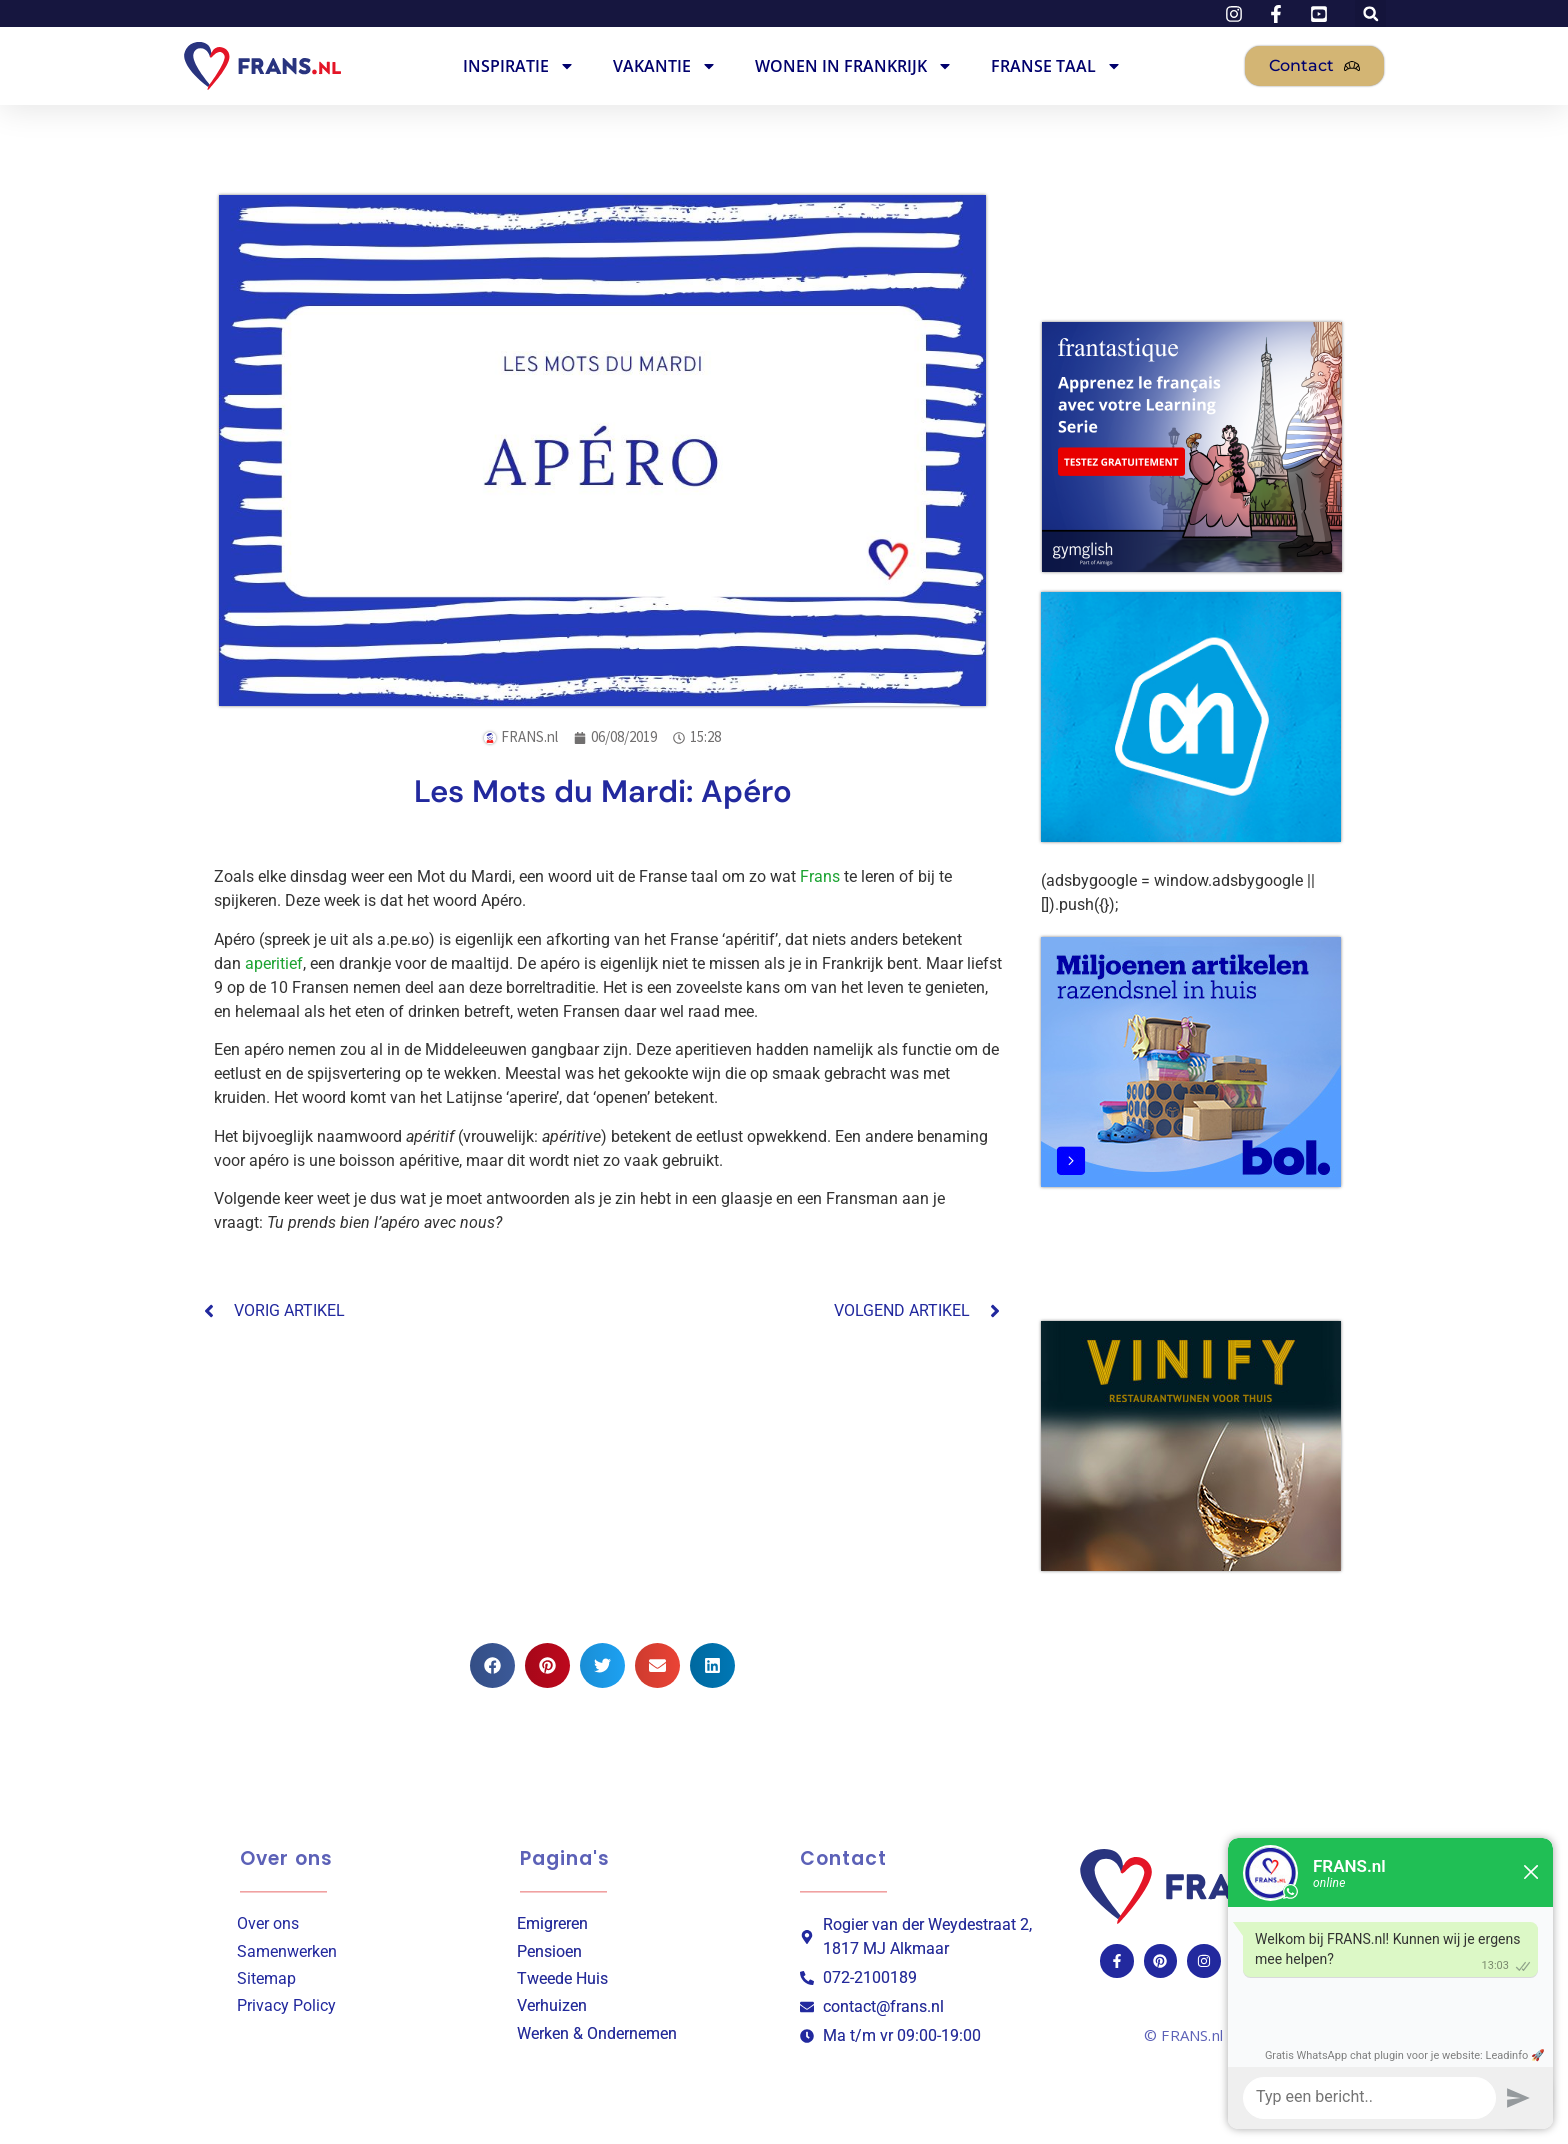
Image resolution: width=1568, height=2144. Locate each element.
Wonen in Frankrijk (854, 66)
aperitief (274, 963)
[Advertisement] (602, 1483)
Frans (820, 876)
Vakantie (665, 66)
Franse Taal (1056, 66)
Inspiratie (519, 66)
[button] (492, 1665)
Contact (843, 1858)
